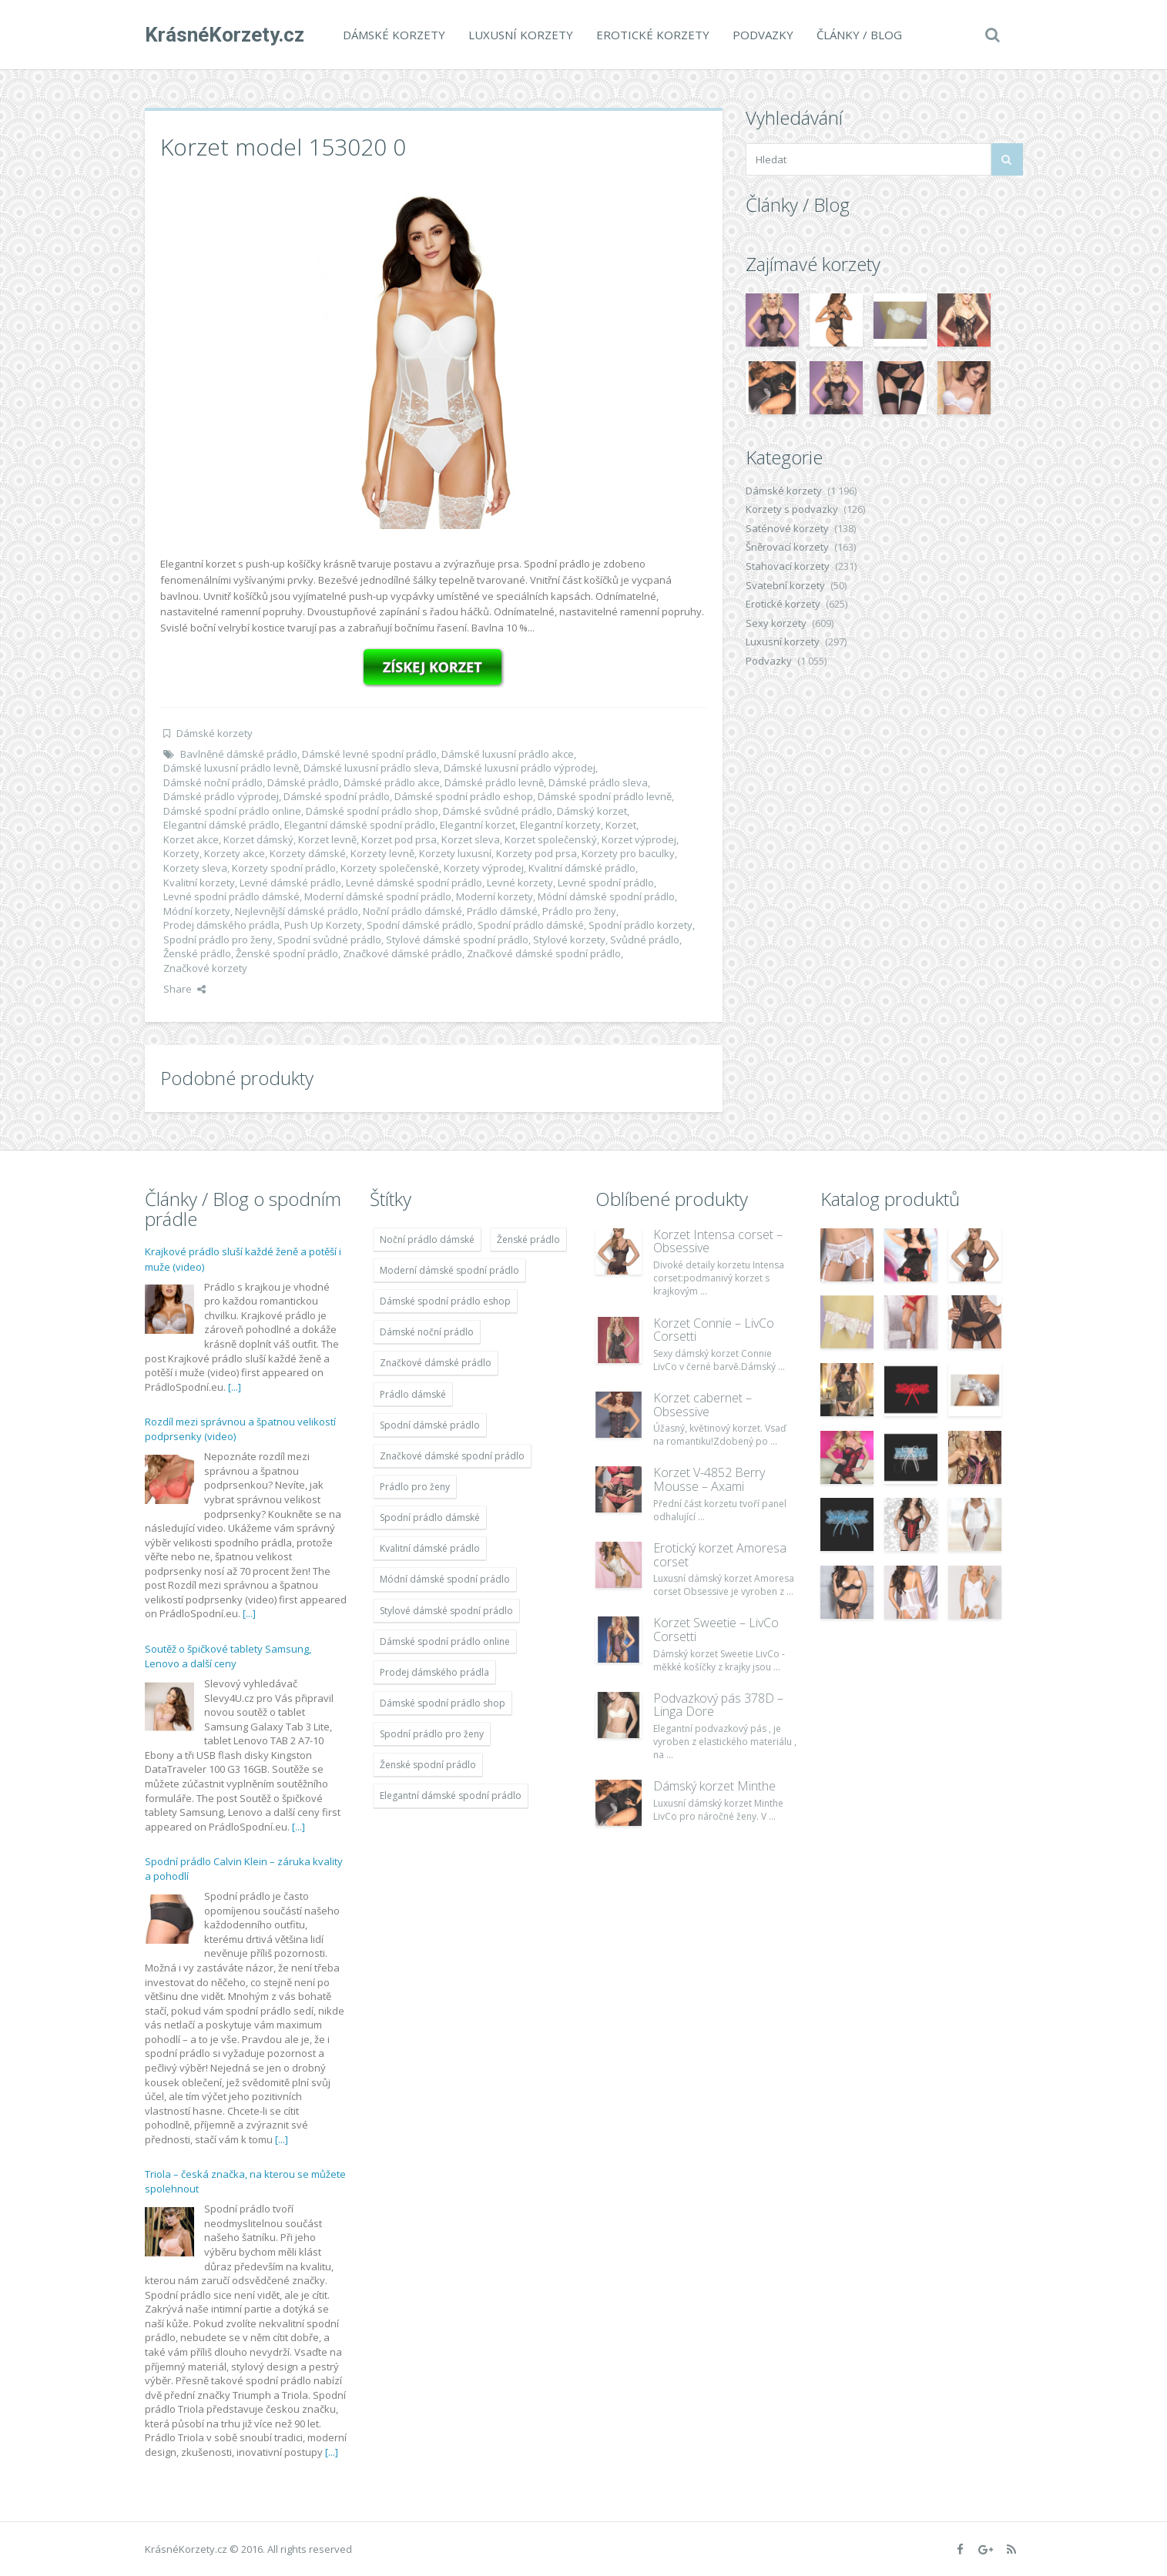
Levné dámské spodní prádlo (414, 882)
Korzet (620, 825)
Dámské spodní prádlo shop (372, 811)
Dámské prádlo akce (392, 782)
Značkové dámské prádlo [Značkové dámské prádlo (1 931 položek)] (435, 1362)
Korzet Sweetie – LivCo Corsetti (716, 1629)
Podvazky (763, 34)
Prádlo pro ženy (579, 911)
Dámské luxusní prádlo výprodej (519, 768)
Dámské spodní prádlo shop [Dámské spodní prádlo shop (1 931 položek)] (442, 1703)
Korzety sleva (195, 868)
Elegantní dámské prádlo (221, 825)
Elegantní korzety (560, 825)
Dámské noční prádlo (213, 782)
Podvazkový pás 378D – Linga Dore (718, 1705)
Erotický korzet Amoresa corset (719, 1554)
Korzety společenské (389, 868)
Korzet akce (191, 839)
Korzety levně (382, 853)
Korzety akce (234, 853)
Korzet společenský (551, 839)
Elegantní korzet (477, 825)
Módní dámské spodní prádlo (606, 896)
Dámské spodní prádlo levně (605, 796)
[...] (234, 1387)
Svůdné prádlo (644, 939)
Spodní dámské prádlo (420, 925)
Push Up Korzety (323, 925)
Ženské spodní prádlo (287, 953)
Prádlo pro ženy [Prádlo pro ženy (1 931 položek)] (415, 1486)
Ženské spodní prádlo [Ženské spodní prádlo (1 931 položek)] (428, 1764)
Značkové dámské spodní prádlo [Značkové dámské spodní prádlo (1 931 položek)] (452, 1455)
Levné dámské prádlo (290, 882)
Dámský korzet (592, 811)
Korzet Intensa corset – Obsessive (718, 1241)
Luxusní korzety (520, 34)
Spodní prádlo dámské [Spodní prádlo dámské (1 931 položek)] (430, 1517)
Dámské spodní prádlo (336, 796)
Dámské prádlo (303, 782)
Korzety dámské (308, 853)
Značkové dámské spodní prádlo (544, 953)
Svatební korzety (785, 585)
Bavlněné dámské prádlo (238, 754)
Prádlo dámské (502, 911)
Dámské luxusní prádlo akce (507, 754)
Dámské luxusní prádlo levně (231, 768)
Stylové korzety (569, 939)
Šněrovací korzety (787, 547)
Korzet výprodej (639, 839)
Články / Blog (859, 34)
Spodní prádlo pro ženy (218, 939)
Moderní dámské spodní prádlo (377, 896)
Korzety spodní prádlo (284, 868)
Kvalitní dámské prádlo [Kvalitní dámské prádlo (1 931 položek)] (430, 1548)
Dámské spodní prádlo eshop (463, 796)
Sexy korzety (776, 623)
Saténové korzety (787, 528)
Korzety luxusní (455, 853)
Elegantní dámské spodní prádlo (359, 825)
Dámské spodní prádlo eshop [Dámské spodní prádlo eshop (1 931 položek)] (445, 1301)
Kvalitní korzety (199, 882)
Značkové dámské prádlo (402, 953)
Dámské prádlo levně (494, 782)
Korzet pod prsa (399, 839)
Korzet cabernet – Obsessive (702, 1404)
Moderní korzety (494, 896)
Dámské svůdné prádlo (497, 811)
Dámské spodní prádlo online (232, 811)
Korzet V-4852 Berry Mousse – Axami (709, 1479)
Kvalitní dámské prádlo (581, 868)
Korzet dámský (258, 839)
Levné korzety (520, 882)
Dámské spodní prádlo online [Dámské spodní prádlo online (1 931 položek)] (445, 1641)
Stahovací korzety (788, 566)
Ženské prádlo (197, 953)
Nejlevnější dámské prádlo (296, 911)
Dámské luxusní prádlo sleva (371, 768)
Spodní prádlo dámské (531, 925)
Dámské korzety (394, 34)
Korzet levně (327, 839)
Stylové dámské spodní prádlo (457, 939)
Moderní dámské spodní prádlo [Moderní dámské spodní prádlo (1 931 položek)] (449, 1270)
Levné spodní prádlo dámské (231, 896)
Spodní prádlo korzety (640, 925)
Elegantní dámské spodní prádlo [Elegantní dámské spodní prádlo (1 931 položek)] (450, 1795)
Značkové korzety (205, 968)
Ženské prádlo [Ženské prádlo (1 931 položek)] (528, 1239)
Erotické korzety (652, 34)
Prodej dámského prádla (221, 925)
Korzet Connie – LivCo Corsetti (713, 1330)
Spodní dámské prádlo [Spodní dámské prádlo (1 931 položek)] (430, 1425)
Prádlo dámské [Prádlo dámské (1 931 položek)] (413, 1394)
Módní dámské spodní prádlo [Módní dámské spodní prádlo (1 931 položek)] (445, 1579)
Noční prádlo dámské (412, 911)
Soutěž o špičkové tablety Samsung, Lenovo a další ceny (228, 1656)
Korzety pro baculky (628, 853)
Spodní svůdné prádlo (329, 939)
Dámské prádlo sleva (598, 782)
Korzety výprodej (484, 868)
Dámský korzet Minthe (714, 1785)
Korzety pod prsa (536, 853)
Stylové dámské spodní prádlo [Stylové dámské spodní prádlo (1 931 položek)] (446, 1610)
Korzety (181, 853)
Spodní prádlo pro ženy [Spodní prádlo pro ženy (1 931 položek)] (432, 1733)
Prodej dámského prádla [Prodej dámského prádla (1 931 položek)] (434, 1672)
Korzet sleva (470, 839)
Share (184, 989)
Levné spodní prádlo (606, 882)
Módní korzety (196, 911)
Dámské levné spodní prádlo (369, 754)
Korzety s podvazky (792, 509)
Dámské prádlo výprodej (221, 796)
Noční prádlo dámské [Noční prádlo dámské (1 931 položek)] (427, 1239)
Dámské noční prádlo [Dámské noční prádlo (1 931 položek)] (427, 1331)
